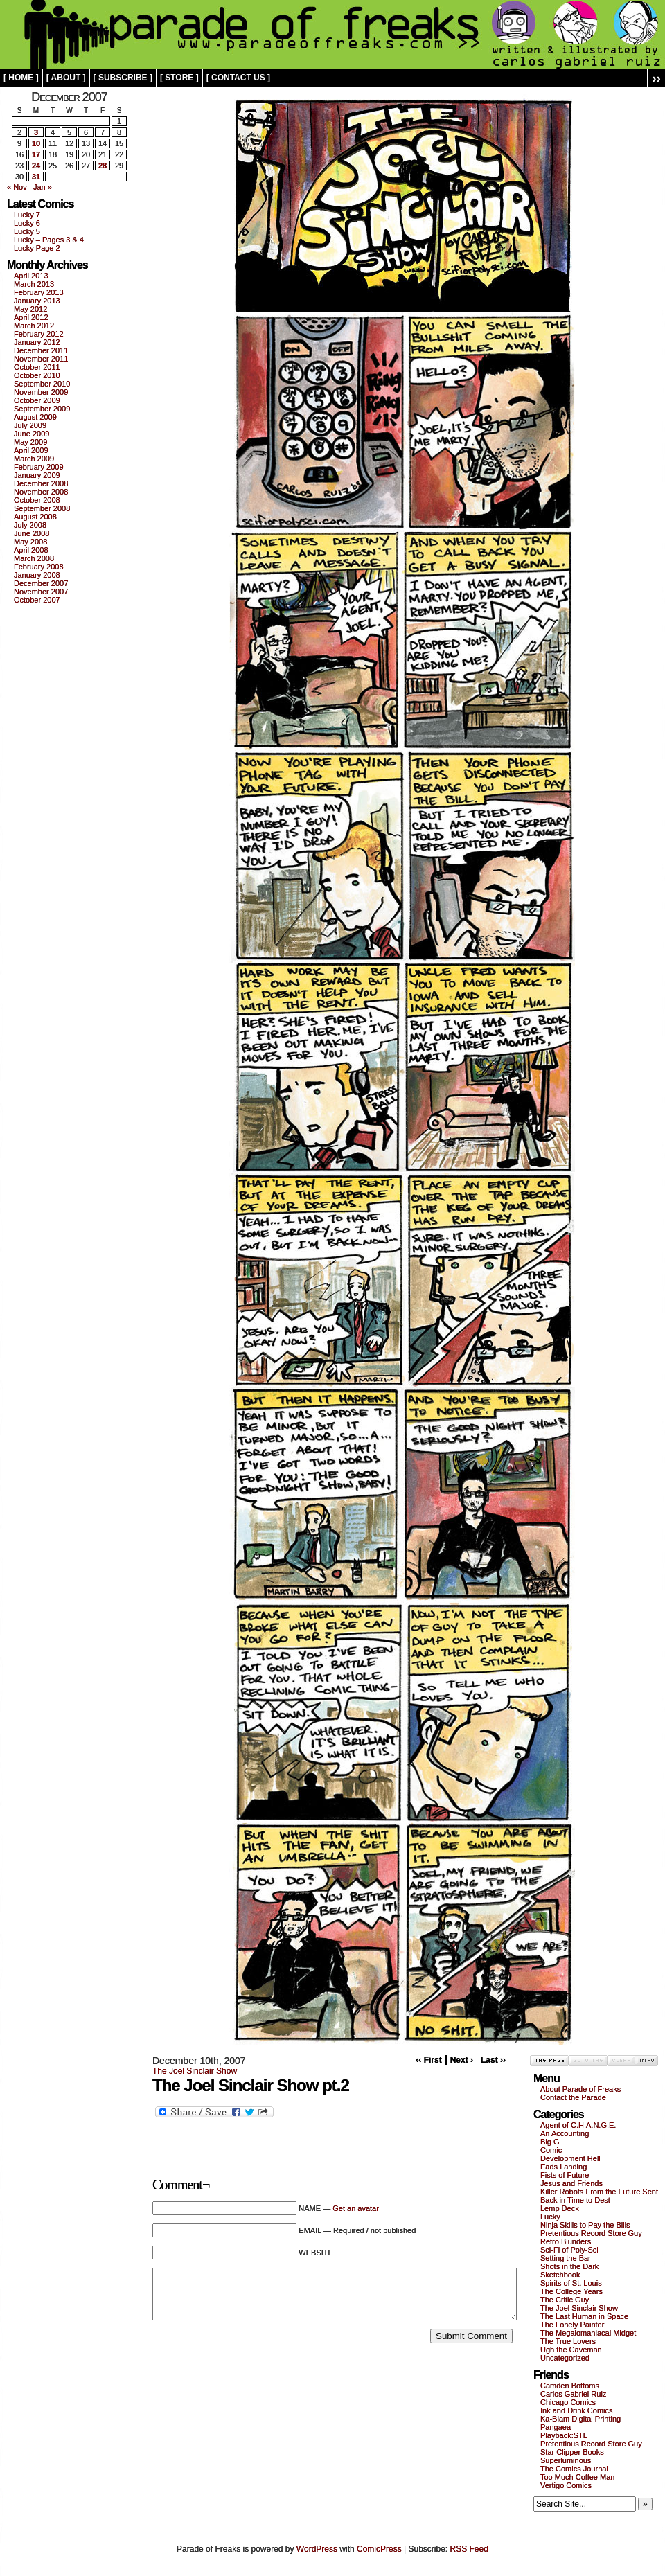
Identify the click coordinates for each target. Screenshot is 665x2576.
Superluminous (565, 2460)
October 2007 (37, 600)
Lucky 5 (27, 231)
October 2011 (37, 367)
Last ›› (493, 2060)
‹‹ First (428, 2060)
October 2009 (37, 400)
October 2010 (37, 375)
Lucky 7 (27, 215)
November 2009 (41, 392)
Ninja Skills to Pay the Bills (585, 2225)
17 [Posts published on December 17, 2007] (36, 154)
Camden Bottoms (569, 2385)
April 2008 (31, 550)
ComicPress (379, 2549)
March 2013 (34, 284)
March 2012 (34, 325)
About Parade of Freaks (580, 2089)
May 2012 (30, 309)
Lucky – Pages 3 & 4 (49, 240)
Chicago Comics (568, 2402)
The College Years (571, 2291)
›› (656, 78)
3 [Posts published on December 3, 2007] (36, 132)
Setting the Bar (565, 2258)
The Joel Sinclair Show (194, 2071)
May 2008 (30, 542)
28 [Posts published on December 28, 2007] (102, 165)
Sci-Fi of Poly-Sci (569, 2250)
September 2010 (42, 384)
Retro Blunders (565, 2241)
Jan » (42, 187)
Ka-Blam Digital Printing (580, 2419)
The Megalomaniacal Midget (588, 2333)
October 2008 (37, 500)
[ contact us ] (238, 77)
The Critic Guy (564, 2299)
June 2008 (31, 533)
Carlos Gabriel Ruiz (573, 2394)
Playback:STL (563, 2435)
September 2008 (42, 508)
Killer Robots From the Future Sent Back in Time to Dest (599, 2195)
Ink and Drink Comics (576, 2410)
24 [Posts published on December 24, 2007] (36, 165)
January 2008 (37, 575)
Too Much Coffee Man (577, 2477)
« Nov (17, 187)
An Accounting (564, 2133)
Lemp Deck (559, 2208)
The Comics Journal (574, 2468)
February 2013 (39, 292)
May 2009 (30, 442)
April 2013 (31, 276)
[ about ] (66, 77)
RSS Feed (469, 2549)
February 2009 (39, 467)
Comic (551, 2150)
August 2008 (35, 517)
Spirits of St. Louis (571, 2283)
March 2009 (34, 458)
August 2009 (35, 417)
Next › (461, 2060)
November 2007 (41, 591)
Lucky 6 (27, 223)
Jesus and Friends (571, 2183)
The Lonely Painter (572, 2324)
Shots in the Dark (569, 2266)
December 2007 (41, 583)
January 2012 (37, 342)
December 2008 (41, 483)
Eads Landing (563, 2166)
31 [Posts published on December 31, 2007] (36, 176)
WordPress (316, 2549)
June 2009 (31, 433)
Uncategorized (564, 2358)
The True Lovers (568, 2341)
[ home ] (21, 77)
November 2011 (41, 359)
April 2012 (31, 317)
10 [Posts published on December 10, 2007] (36, 143)
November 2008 (41, 492)
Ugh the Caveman (571, 2349)
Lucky (550, 2216)
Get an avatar (355, 2208)
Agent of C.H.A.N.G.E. (578, 2125)
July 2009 (30, 425)
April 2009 (31, 450)
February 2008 (39, 566)
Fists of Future (564, 2175)
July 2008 (30, 525)
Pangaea (555, 2427)
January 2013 (37, 300)
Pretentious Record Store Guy (591, 2233)
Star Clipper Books (572, 2452)
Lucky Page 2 (37, 248)
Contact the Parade (573, 2097)
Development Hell (570, 2158)
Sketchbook (560, 2275)
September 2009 (42, 409)
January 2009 (37, 475)
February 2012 (39, 334)
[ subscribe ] (123, 77)
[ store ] (179, 77)
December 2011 (41, 350)
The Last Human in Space (584, 2316)
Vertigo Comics (566, 2485)
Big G (550, 2142)
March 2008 (34, 558)
